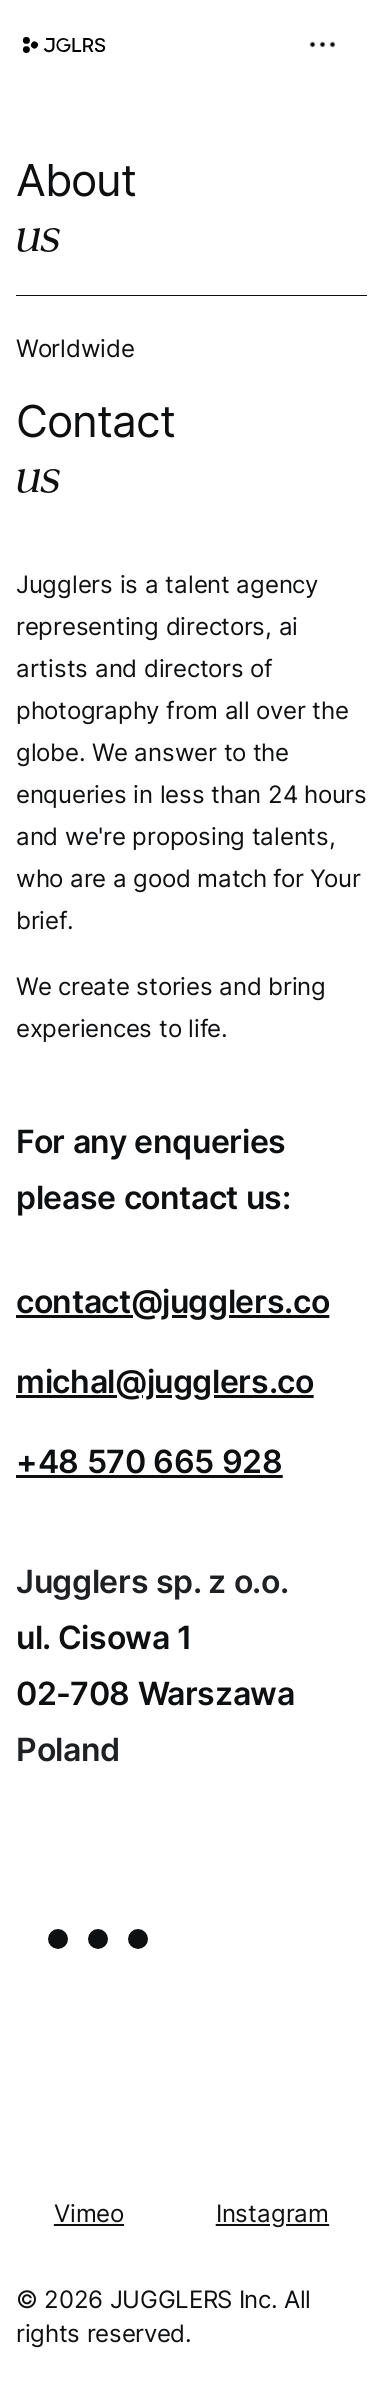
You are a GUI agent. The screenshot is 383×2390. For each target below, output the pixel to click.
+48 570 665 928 (149, 1461)
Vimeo (89, 2213)
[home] (64, 45)
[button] (329, 44)
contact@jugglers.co (172, 1301)
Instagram (272, 2213)
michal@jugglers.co (165, 1381)
